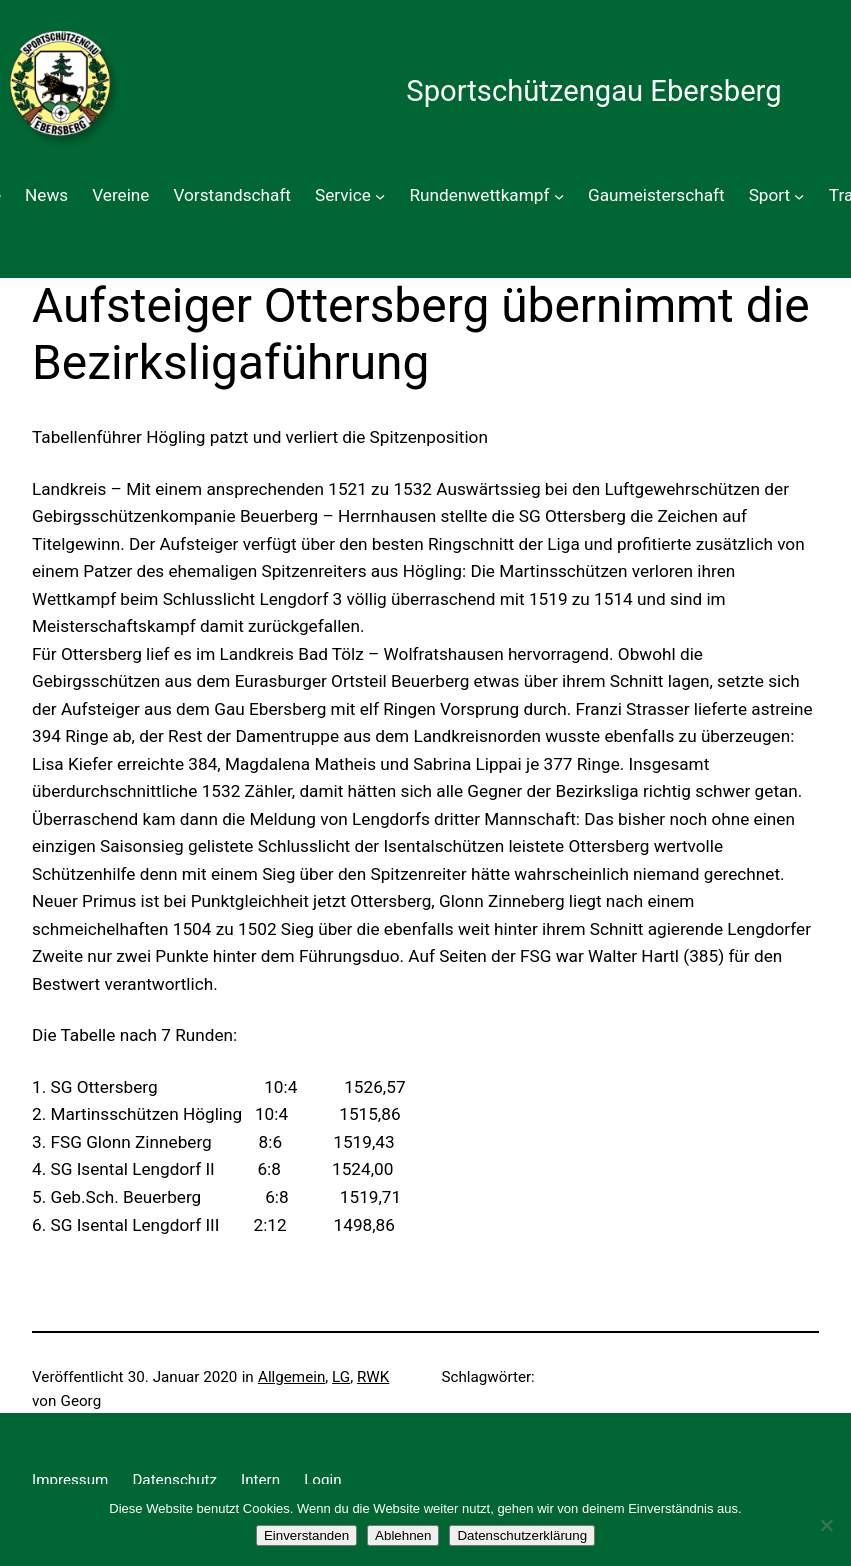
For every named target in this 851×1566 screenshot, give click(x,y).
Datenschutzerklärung (522, 1535)
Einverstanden (306, 1535)
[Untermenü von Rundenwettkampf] (559, 196)
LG (341, 1377)
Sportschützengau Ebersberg (593, 91)
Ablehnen (403, 1535)
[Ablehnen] (826, 1525)
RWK (373, 1377)
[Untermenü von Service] (380, 196)
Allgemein (291, 1377)
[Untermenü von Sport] (799, 196)
